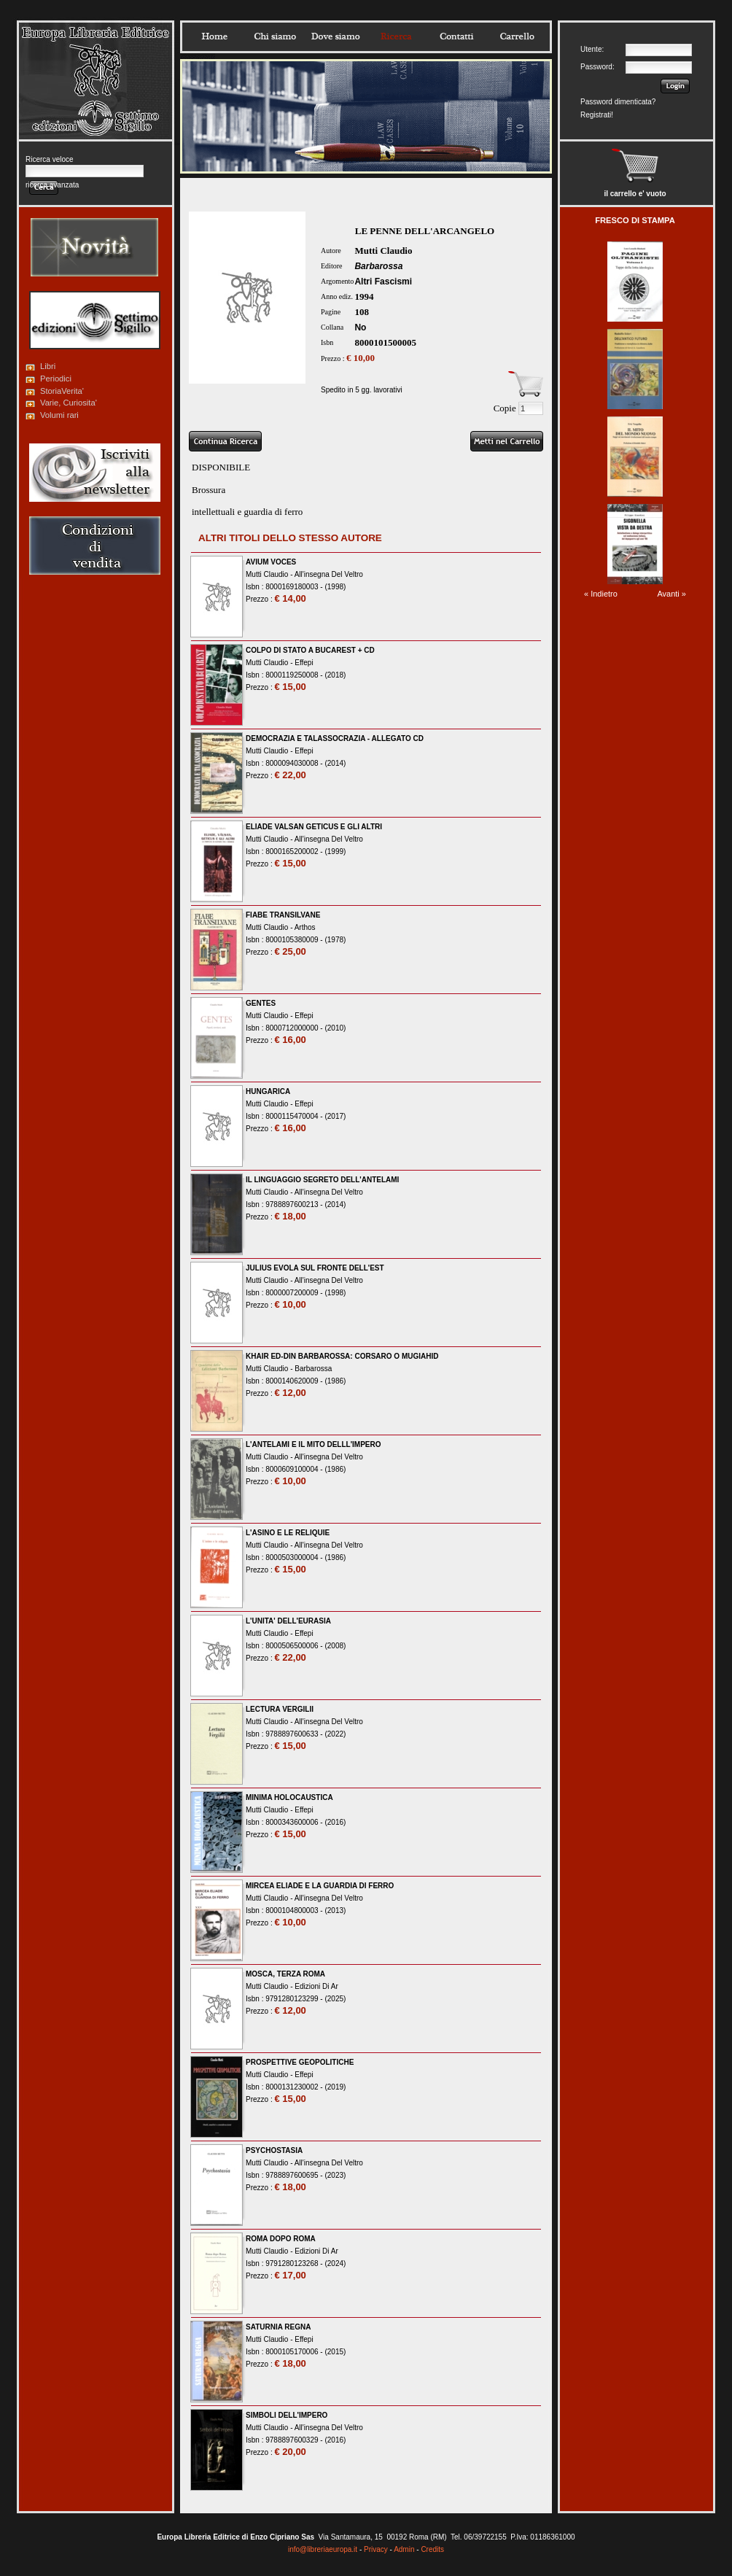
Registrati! (596, 115)
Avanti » (671, 593)
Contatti (456, 36)
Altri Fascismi (383, 281)
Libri (47, 366)
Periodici (55, 378)
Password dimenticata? (617, 102)
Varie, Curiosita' (68, 402)
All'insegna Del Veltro (329, 574)
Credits (432, 2549)
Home (214, 36)
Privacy (376, 2549)
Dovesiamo (335, 36)
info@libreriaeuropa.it (322, 2549)
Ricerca (396, 36)
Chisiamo (275, 36)
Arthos (305, 927)
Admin (404, 2549)
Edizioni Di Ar (316, 1986)
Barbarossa (378, 266)
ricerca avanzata (52, 185)
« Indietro (601, 593)
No (360, 327)
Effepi (304, 663)
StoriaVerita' (62, 391)
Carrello (517, 36)
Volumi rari (59, 415)
